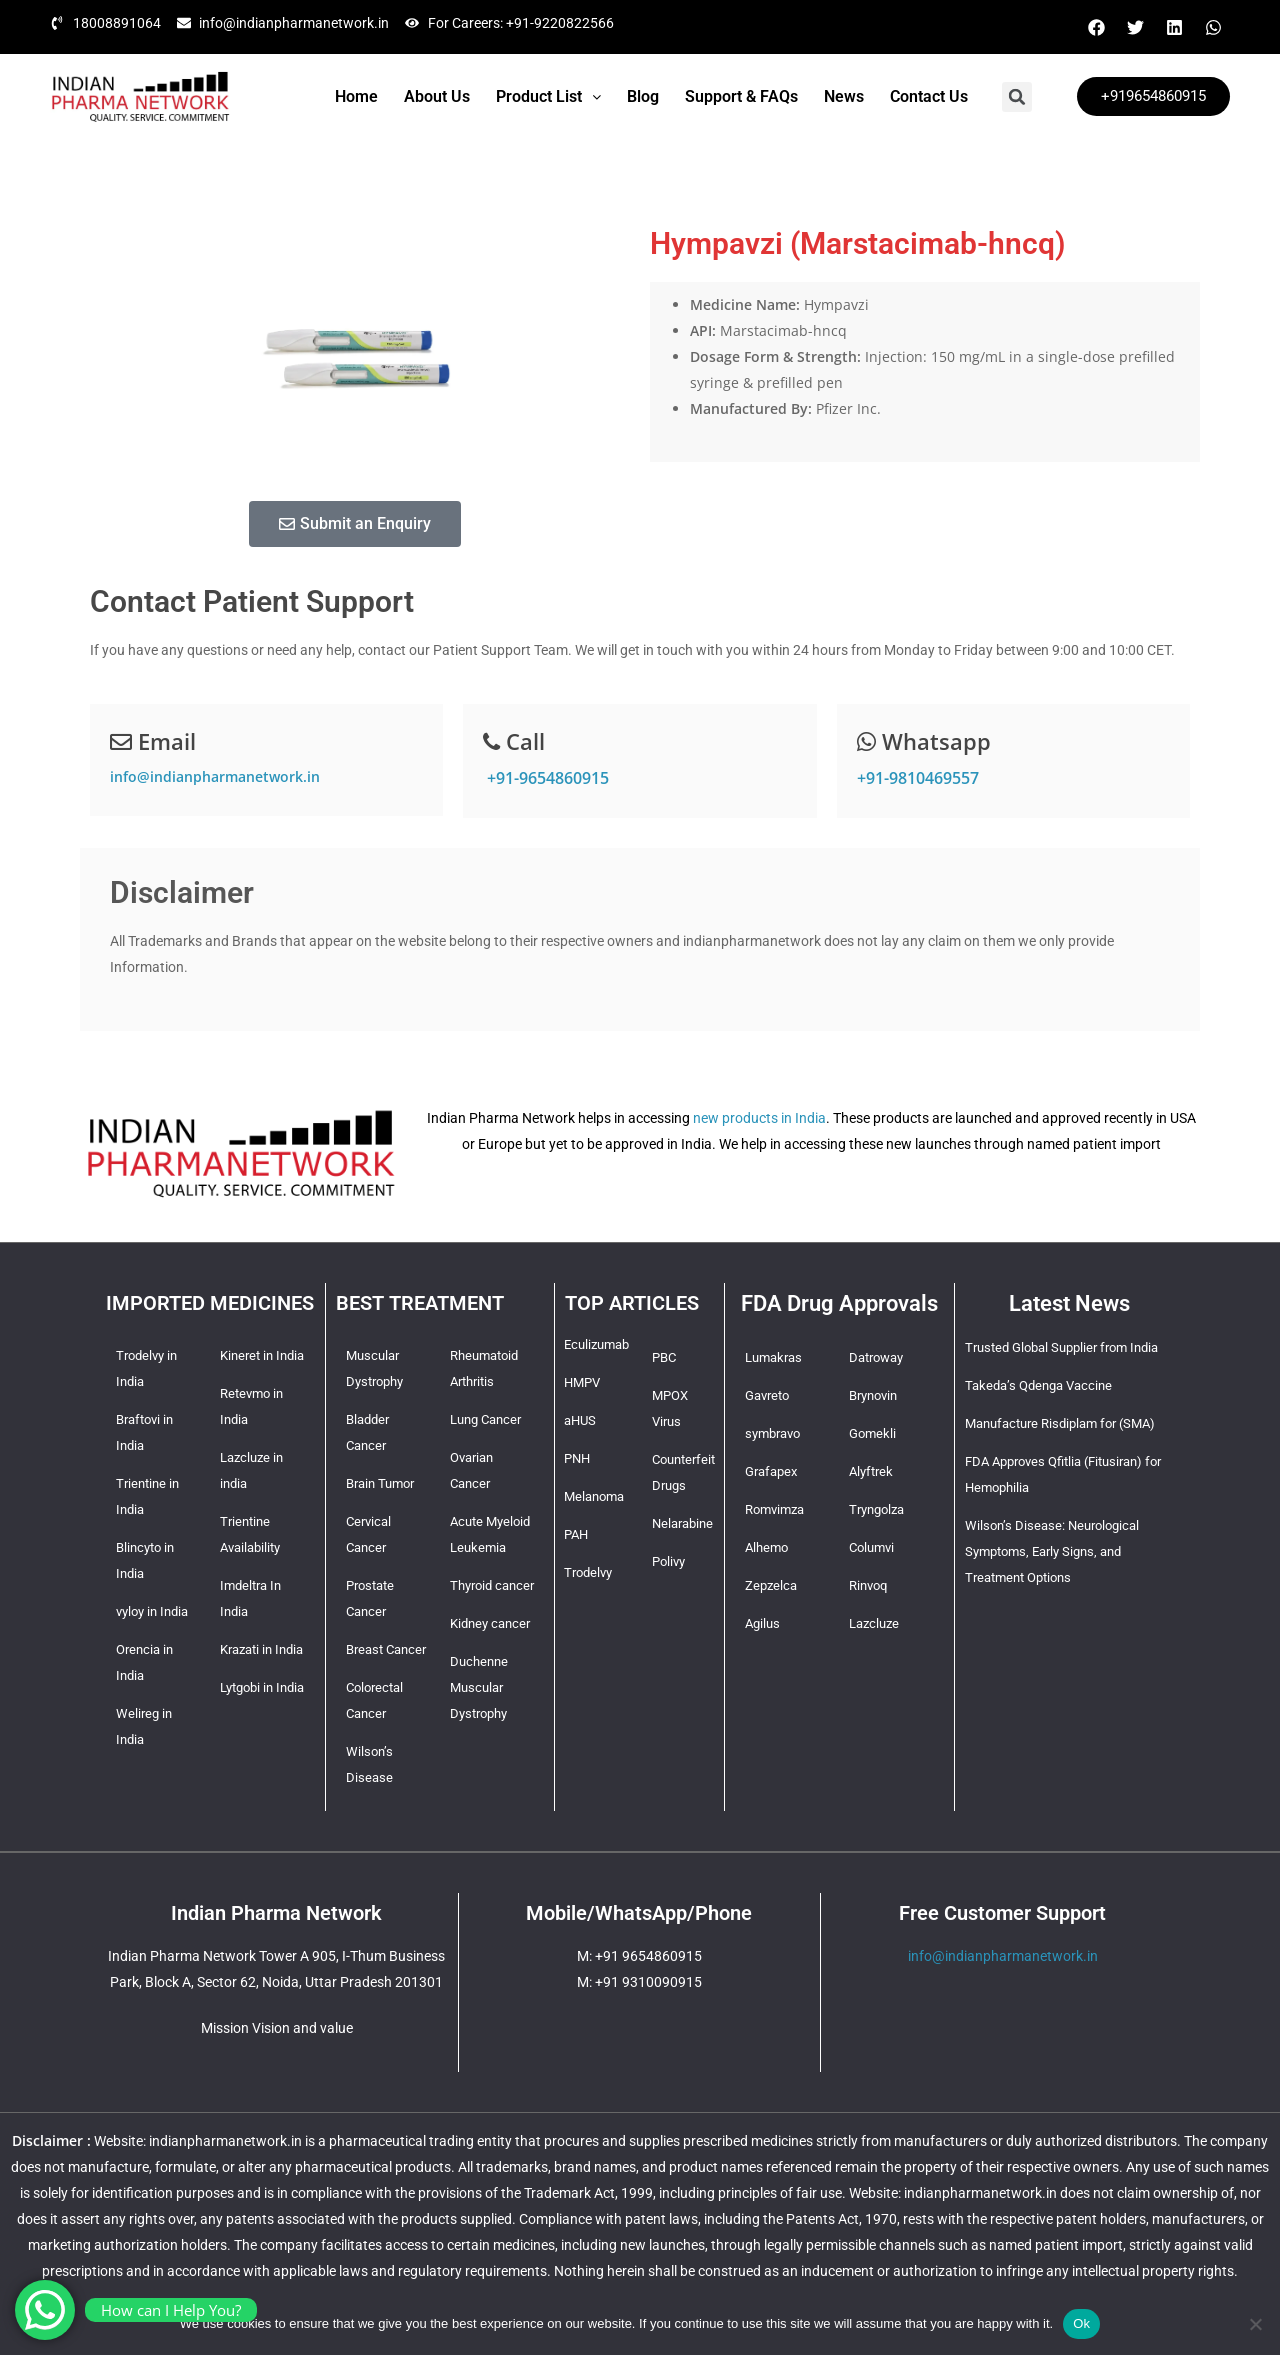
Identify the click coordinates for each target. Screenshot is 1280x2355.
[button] (548, 97)
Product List (548, 96)
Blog (643, 96)
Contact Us (929, 96)
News (844, 96)
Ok (1081, 2323)
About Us (437, 96)
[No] (1255, 2324)
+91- (546, 778)
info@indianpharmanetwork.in (215, 776)
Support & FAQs (741, 96)
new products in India (759, 1118)
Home (356, 96)
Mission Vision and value (277, 2028)
